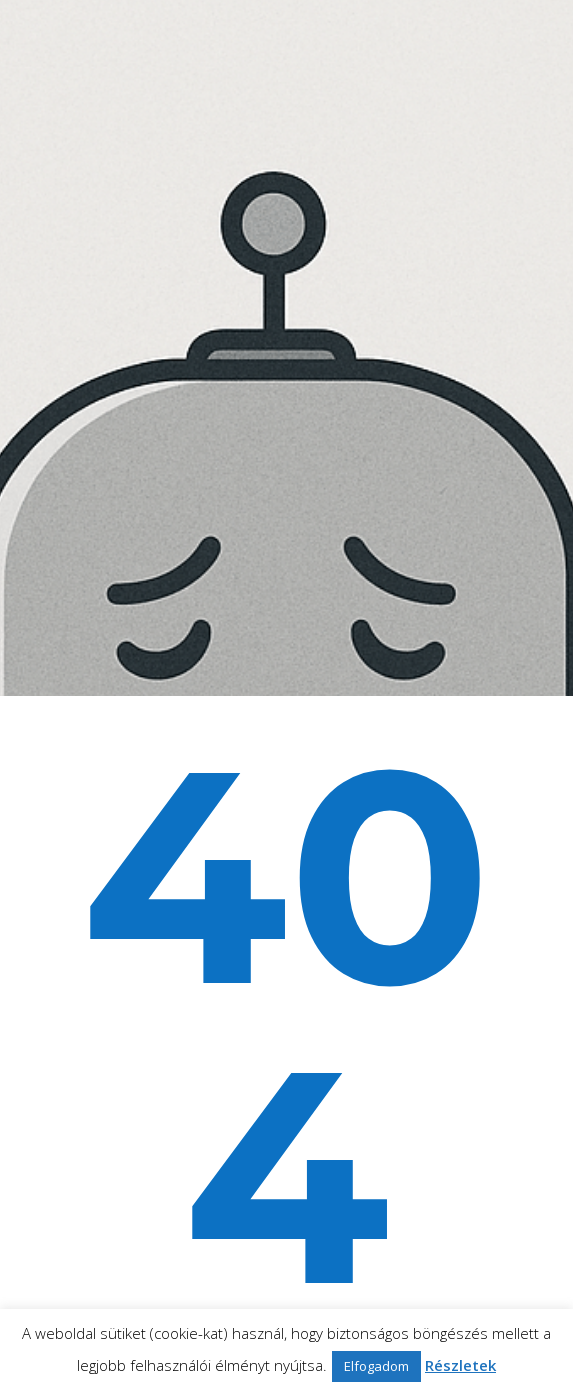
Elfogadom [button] (376, 1366)
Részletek (460, 1365)
